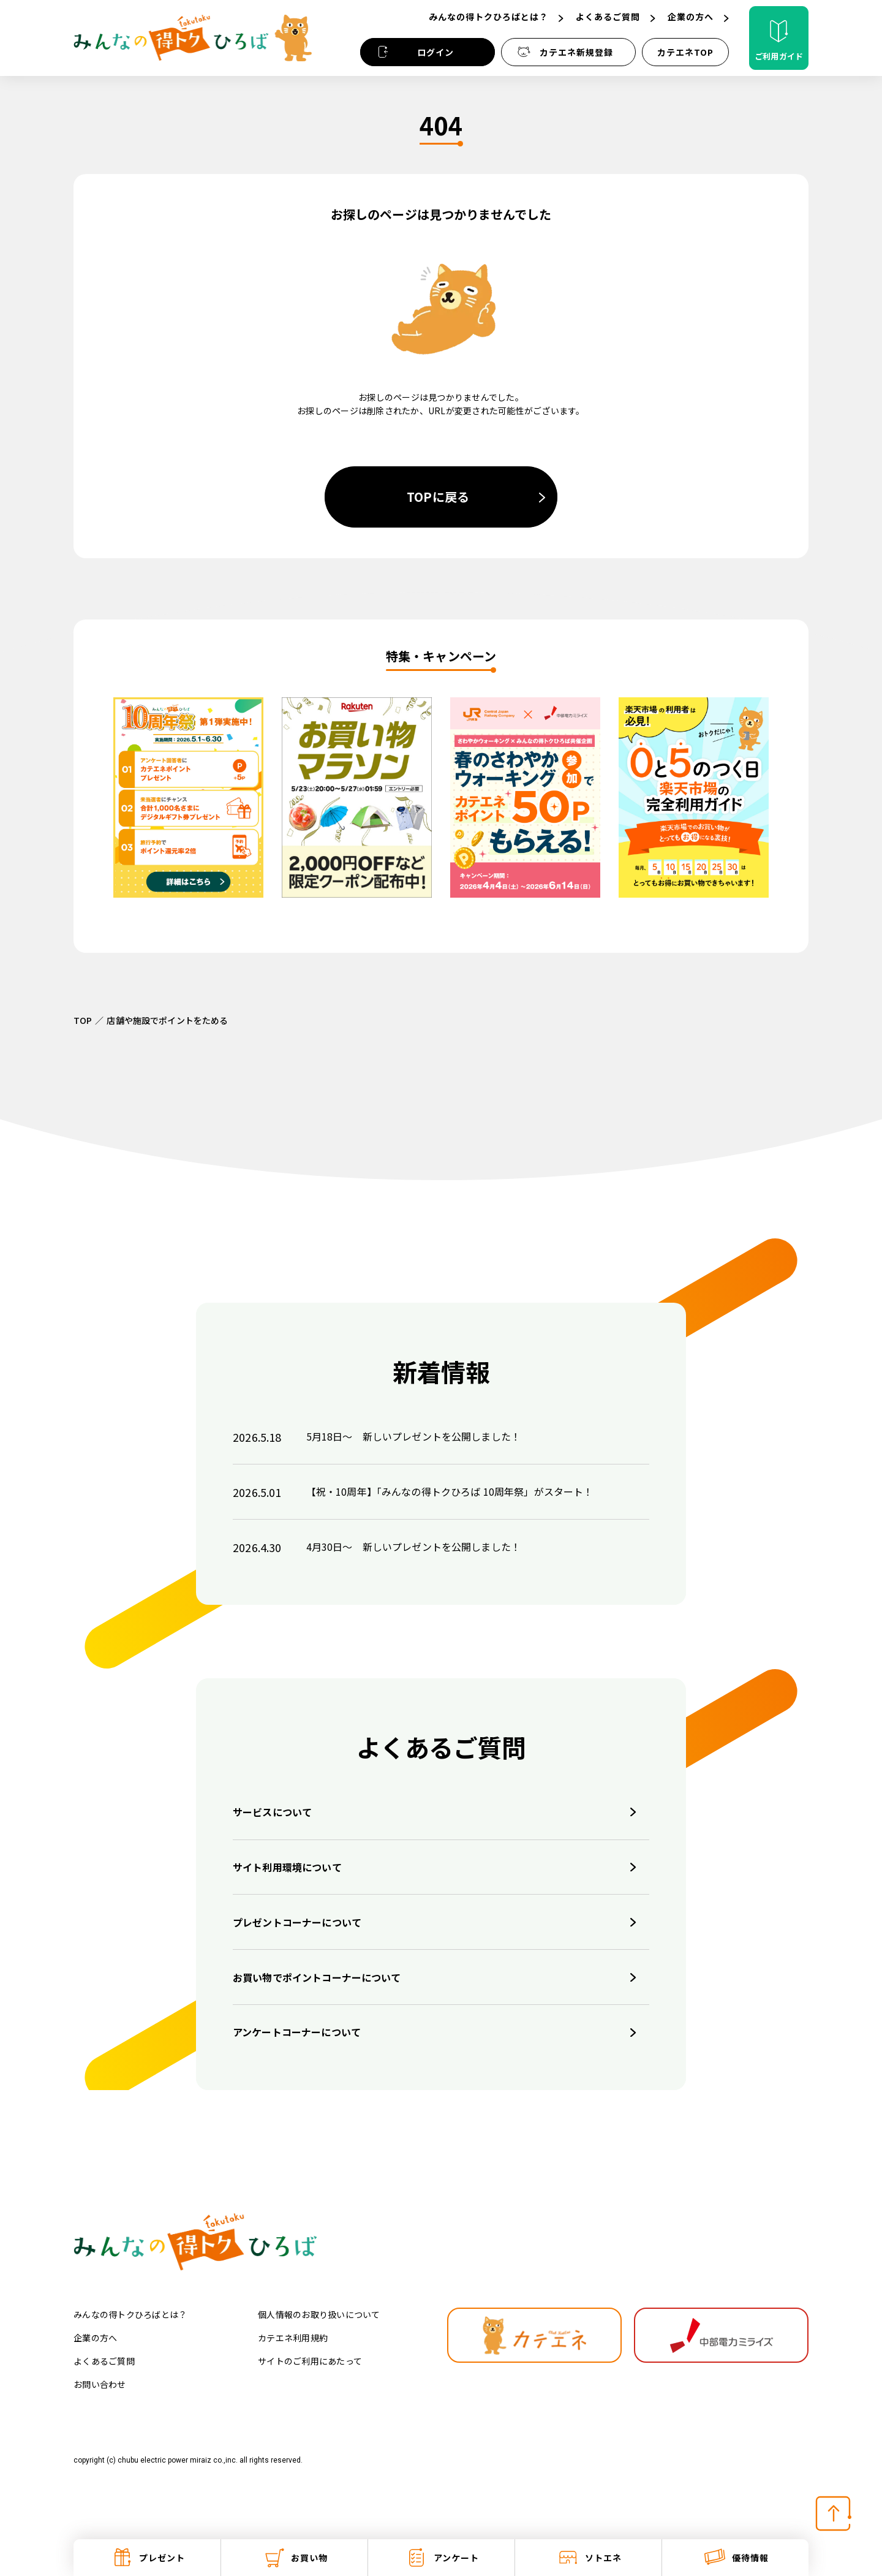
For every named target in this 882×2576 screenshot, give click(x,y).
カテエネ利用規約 (293, 2338)
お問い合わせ (100, 2384)
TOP (83, 1020)
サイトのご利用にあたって (310, 2361)
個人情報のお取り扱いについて (319, 2314)
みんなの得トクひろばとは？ (130, 2314)
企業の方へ (95, 2338)
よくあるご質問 (104, 2361)
